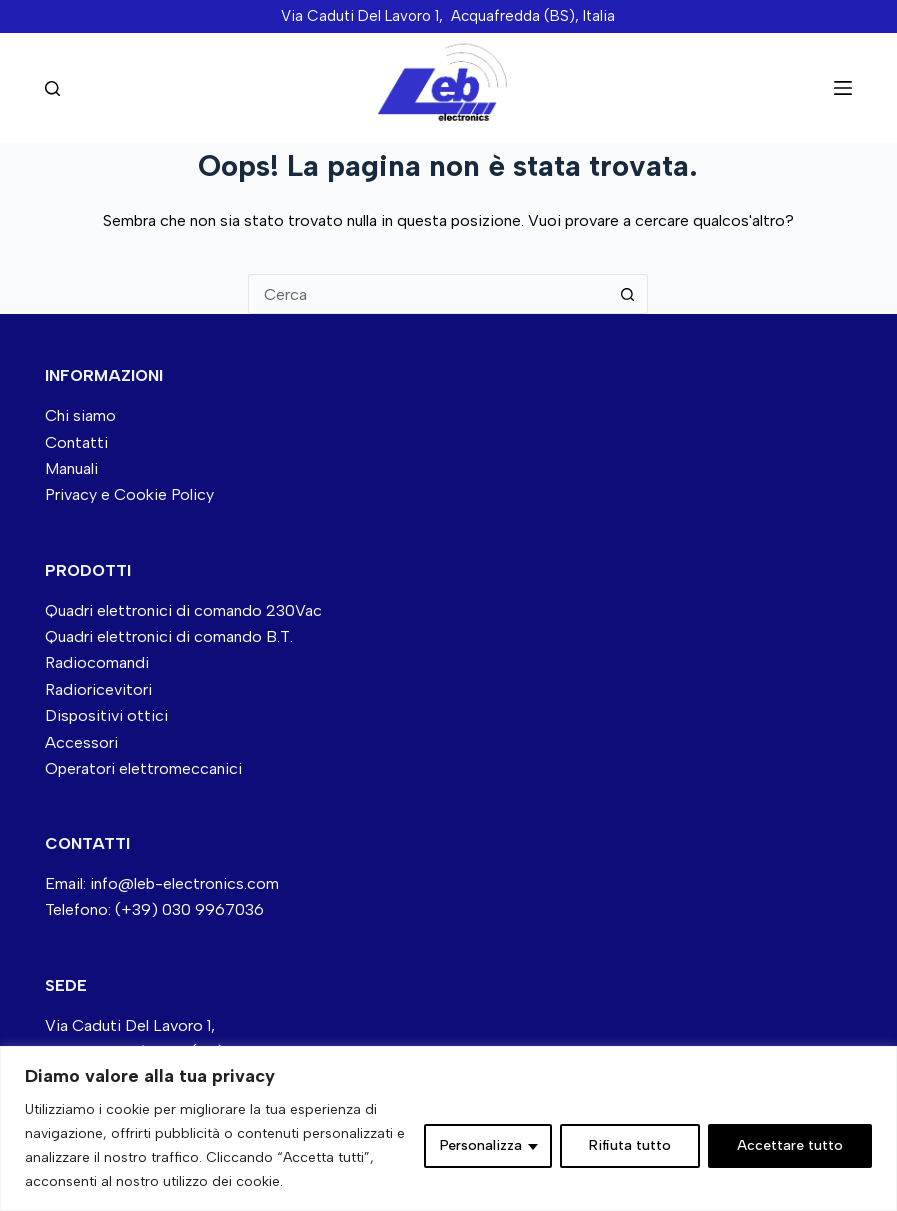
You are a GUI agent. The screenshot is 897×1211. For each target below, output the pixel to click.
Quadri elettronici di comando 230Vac (183, 610)
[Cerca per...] (428, 294)
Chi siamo (80, 415)
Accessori (81, 742)
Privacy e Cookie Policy (129, 494)
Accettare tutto (790, 1145)
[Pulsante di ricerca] (628, 294)
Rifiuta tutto (630, 1145)
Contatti (76, 442)
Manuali (71, 468)
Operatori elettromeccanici (143, 768)
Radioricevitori (98, 689)
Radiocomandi (97, 662)
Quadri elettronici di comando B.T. (169, 636)
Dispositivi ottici (106, 715)
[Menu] (843, 88)
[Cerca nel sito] (52, 88)
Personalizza (481, 1145)
